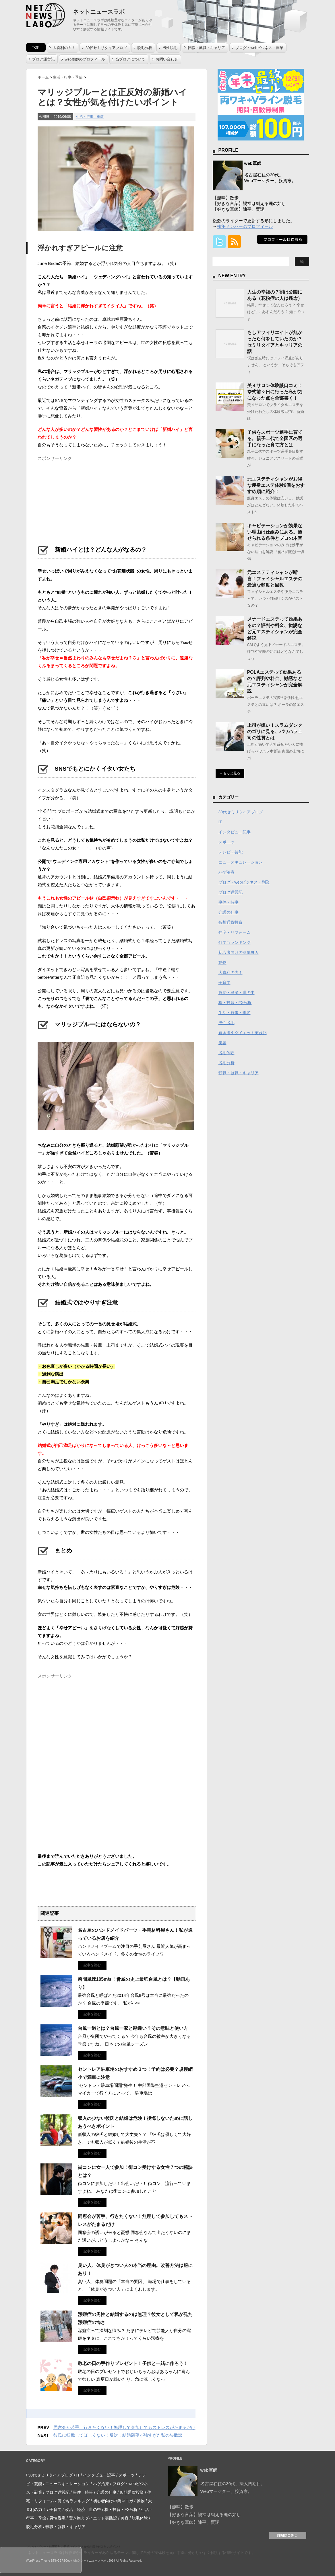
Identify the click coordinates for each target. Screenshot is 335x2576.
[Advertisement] (81, 499)
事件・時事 (228, 902)
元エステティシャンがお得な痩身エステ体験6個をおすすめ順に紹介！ (276, 485)
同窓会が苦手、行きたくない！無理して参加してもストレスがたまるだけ (124, 2427)
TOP (36, 47)
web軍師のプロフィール (85, 59)
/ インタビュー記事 (98, 2475)
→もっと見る (230, 773)
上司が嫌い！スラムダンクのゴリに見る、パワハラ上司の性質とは (274, 731)
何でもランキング (234, 942)
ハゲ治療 (226, 872)
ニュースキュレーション (240, 862)
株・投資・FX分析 (235, 1002)
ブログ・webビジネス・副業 (259, 48)
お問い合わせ (167, 59)
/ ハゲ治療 (100, 2483)
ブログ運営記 (43, 59)
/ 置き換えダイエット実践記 (92, 2518)
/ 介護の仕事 (105, 2492)
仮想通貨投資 (230, 922)
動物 (222, 962)
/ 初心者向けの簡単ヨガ (112, 2501)
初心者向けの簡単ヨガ (238, 952)
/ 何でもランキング (72, 2501)
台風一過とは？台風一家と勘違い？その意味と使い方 (133, 2028)
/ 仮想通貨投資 (130, 2492)
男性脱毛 (169, 48)
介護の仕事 (228, 912)
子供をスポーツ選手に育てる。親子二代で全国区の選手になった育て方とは (274, 438)
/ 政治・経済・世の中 (82, 2509)
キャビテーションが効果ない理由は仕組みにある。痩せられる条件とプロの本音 (274, 532)
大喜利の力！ (64, 48)
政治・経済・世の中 (236, 992)
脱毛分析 (144, 48)
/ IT (77, 2475)
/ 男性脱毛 (56, 2518)
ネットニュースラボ (99, 12)
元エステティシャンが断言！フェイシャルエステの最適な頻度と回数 (274, 578)
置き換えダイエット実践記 (242, 1032)
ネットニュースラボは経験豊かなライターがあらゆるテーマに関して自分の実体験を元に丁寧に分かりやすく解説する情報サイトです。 (141, 2552)
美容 (222, 1042)
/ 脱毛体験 (138, 2518)
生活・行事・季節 (90, 117)
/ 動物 (139, 2501)
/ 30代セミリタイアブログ (49, 2475)
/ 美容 (123, 2518)
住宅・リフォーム (234, 932)
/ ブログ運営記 (56, 2492)
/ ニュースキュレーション (66, 2483)
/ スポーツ (125, 2475)
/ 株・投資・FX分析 (120, 2509)
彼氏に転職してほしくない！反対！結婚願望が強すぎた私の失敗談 (118, 2435)
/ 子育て (54, 2509)
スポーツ (226, 842)
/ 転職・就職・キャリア (64, 2526)
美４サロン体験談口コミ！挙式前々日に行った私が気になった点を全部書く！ (274, 392)
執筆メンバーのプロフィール (245, 226)
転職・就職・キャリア (206, 48)
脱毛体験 (226, 1052)
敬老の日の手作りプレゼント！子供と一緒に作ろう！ (133, 2363)
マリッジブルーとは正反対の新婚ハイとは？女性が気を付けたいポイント (73, 2546)
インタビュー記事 (234, 832)
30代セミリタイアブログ (106, 48)
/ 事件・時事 (82, 2492)
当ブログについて (130, 59)
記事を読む (92, 1965)
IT (220, 822)
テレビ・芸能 (230, 852)
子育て (224, 982)
